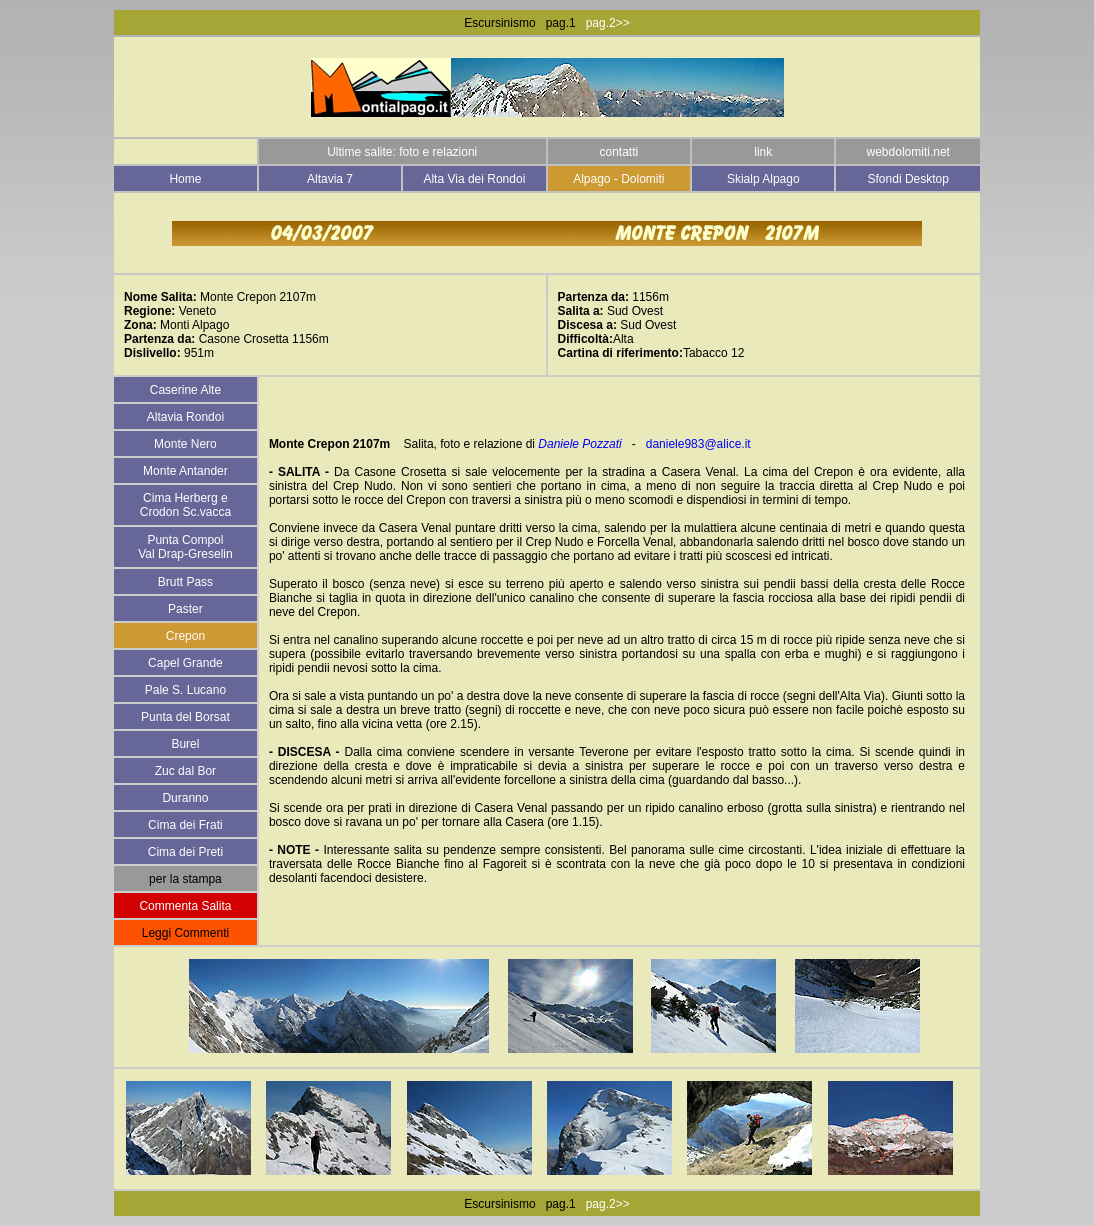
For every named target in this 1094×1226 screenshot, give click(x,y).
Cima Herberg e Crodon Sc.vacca (185, 505)
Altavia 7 (330, 179)
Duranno (185, 798)
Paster (185, 609)
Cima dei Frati (185, 825)
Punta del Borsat (185, 717)
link (763, 152)
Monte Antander (185, 471)
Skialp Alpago (763, 179)
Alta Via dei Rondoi (474, 179)
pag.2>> (608, 23)
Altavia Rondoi (185, 417)
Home (185, 179)
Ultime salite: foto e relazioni (402, 152)
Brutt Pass (185, 582)
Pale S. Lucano (185, 690)
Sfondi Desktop (908, 179)
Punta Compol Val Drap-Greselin (185, 547)
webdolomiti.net (908, 152)
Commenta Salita (185, 906)
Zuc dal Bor (185, 771)
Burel (185, 744)
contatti (618, 152)
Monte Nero (185, 444)
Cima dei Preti (185, 852)
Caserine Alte (185, 390)
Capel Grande (185, 663)
